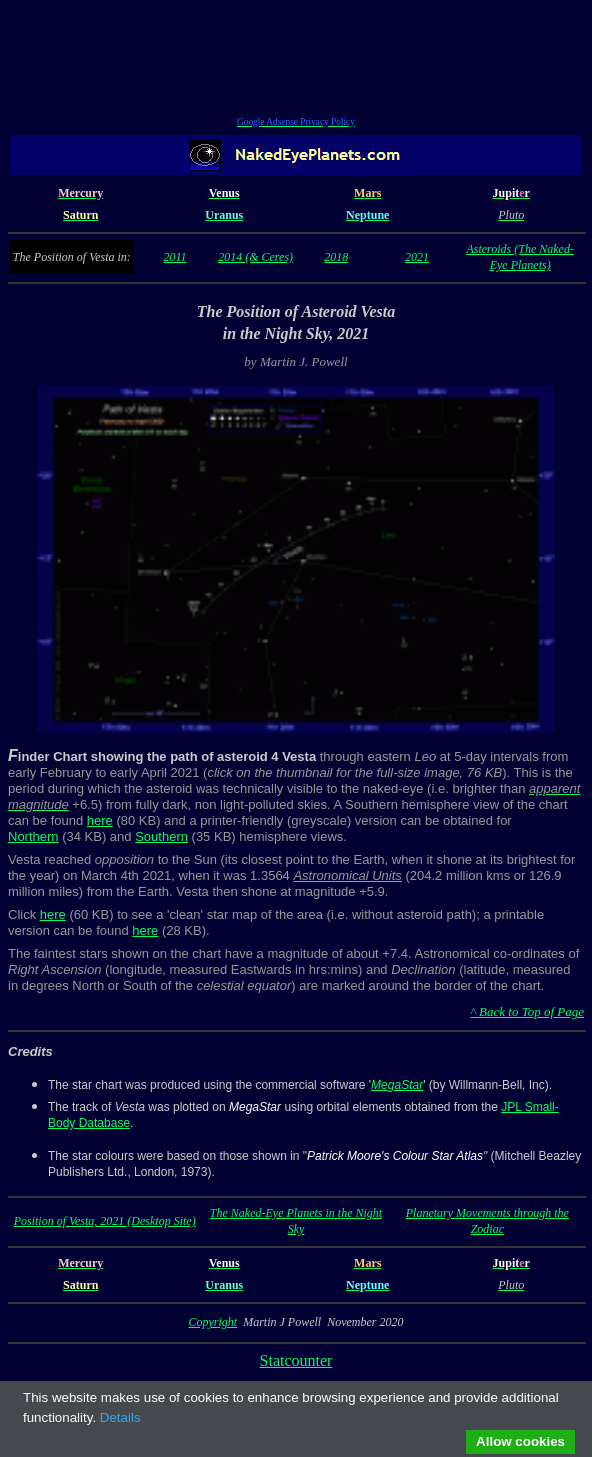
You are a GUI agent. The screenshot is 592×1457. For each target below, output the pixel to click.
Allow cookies (520, 1441)
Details (120, 1417)
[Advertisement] (296, 61)
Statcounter (296, 1360)
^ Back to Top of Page (527, 1011)
